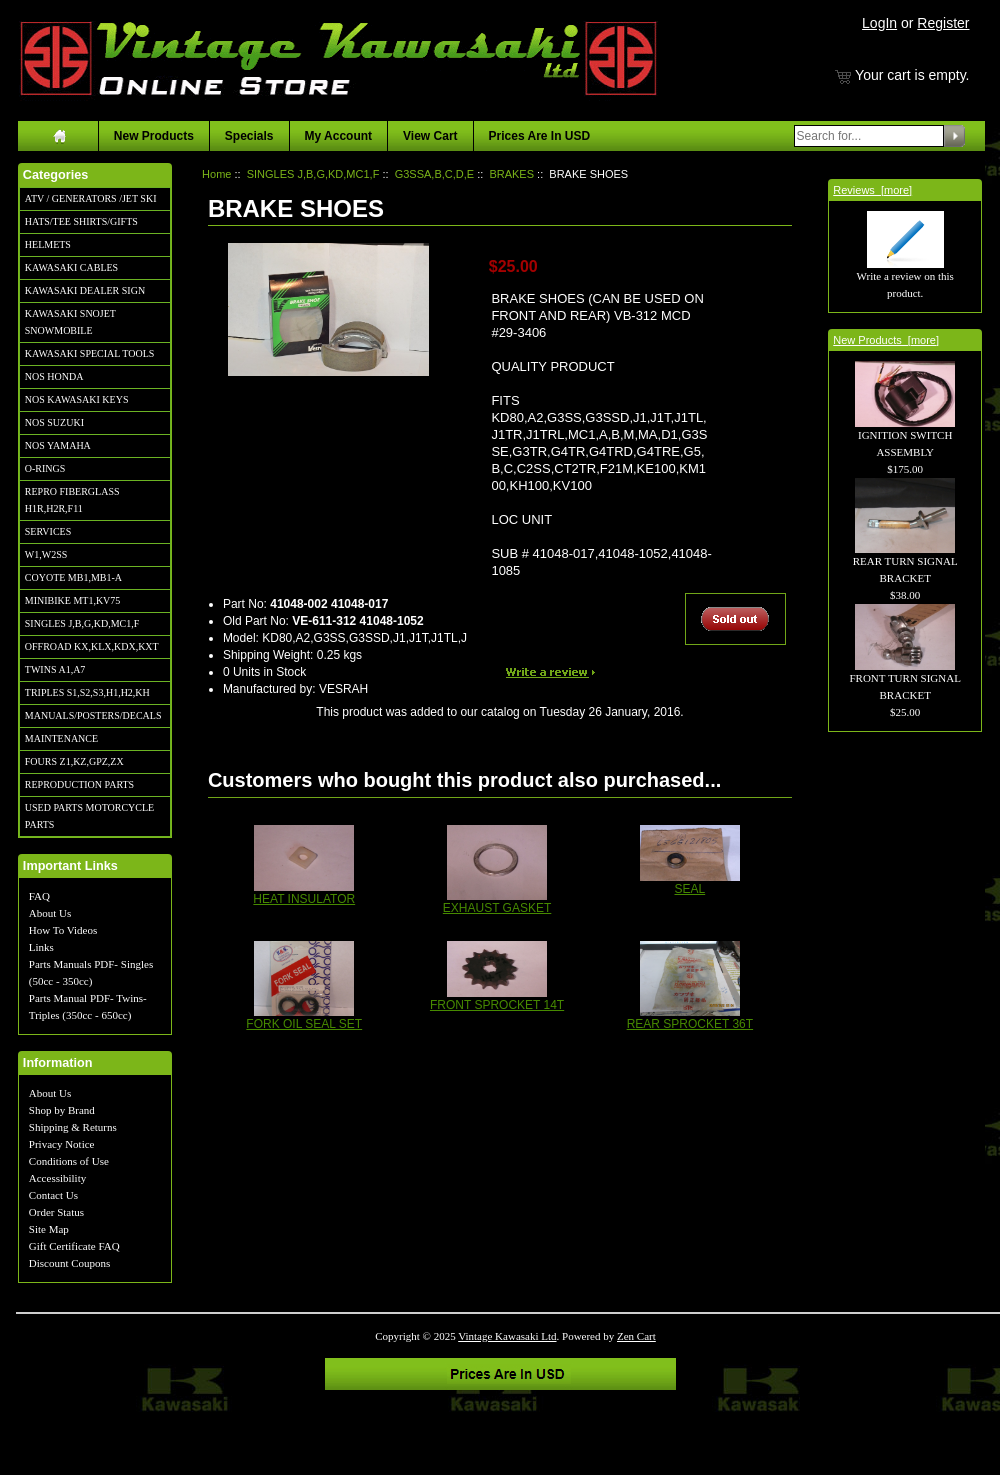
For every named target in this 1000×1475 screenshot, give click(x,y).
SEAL (690, 889)
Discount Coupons (70, 1263)
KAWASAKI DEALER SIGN (85, 290)
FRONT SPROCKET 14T (497, 1005)
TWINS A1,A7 (55, 669)
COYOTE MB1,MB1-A (73, 577)
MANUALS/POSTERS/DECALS (93, 715)
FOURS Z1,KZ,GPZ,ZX (74, 761)
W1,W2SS (46, 554)
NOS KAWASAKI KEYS (77, 399)
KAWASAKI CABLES (71, 267)
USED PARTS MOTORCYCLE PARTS (89, 816)
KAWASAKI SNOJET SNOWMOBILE (70, 322)
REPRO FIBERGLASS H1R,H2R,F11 (72, 500)
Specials (249, 136)
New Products (154, 136)
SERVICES (48, 531)
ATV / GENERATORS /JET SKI (91, 198)
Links (41, 947)
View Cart (430, 136)
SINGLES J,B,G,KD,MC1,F (82, 623)
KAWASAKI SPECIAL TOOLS (90, 353)
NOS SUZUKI (54, 422)
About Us (50, 913)
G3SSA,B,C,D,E (434, 174)
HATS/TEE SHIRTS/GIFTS (81, 221)
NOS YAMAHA (58, 445)
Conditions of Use (69, 1161)
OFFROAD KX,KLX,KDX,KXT (92, 646)
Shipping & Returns (73, 1127)
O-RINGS (45, 468)
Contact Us (53, 1195)
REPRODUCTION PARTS (79, 784)
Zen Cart (636, 1336)
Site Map (49, 1229)
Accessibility (57, 1178)
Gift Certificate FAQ (74, 1246)
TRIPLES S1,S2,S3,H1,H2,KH (87, 692)
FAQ (39, 896)
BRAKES (511, 174)
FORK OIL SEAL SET (304, 1024)
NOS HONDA (54, 376)
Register (943, 23)
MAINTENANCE (61, 738)
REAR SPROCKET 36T (690, 1024)
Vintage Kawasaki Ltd (507, 1336)
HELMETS (48, 244)
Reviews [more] (872, 190)
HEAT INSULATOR (304, 899)
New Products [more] (886, 340)
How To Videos (63, 930)
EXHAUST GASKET (497, 908)
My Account (339, 136)
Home (216, 174)
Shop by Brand (62, 1110)
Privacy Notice (62, 1144)
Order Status (56, 1212)
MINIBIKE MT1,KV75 (73, 600)
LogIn (879, 23)
